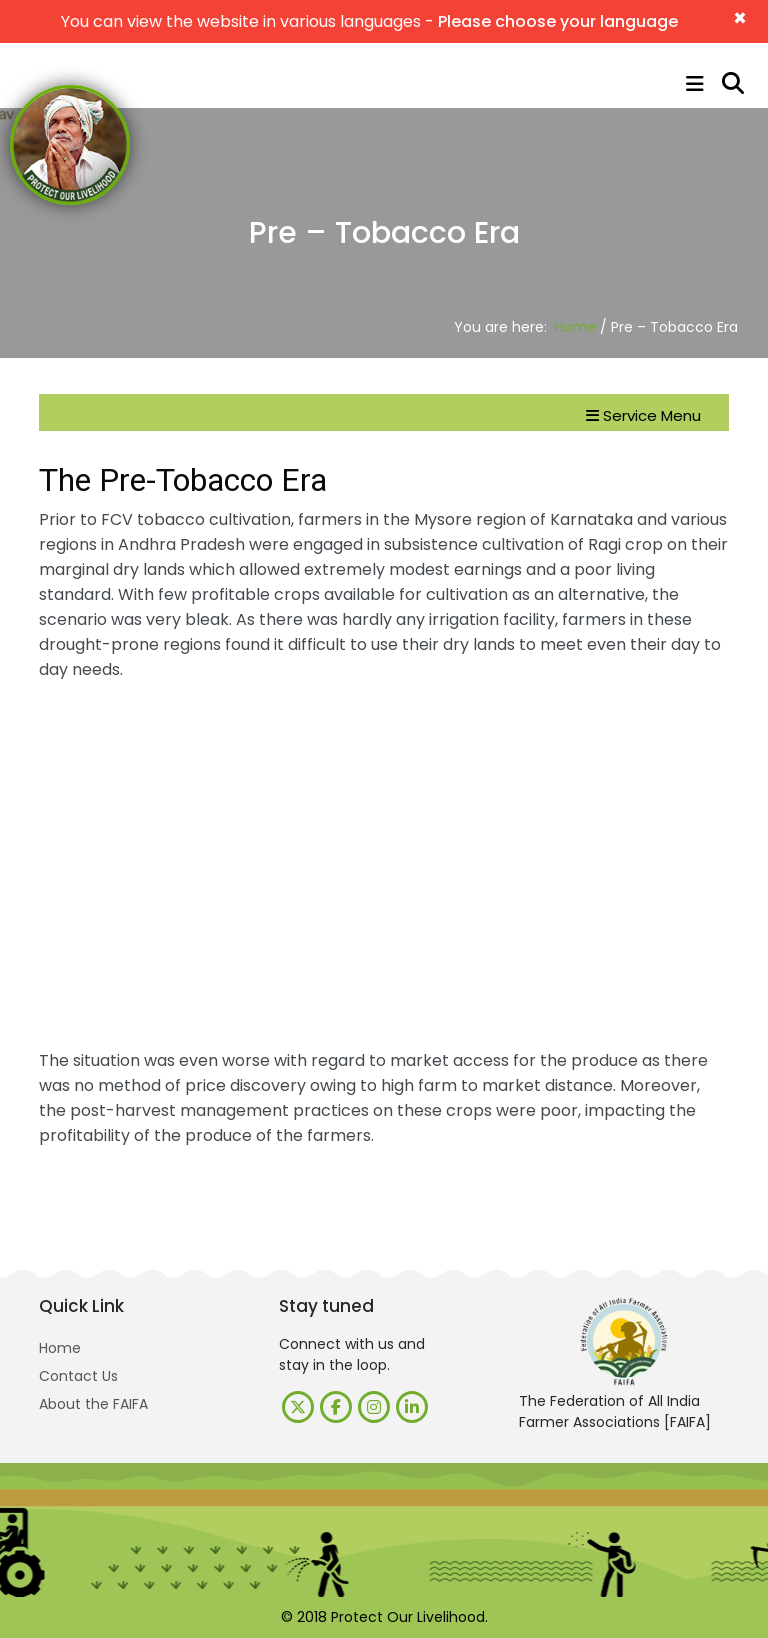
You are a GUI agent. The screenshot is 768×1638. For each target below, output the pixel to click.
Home (575, 327)
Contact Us (78, 1376)
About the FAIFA (93, 1404)
